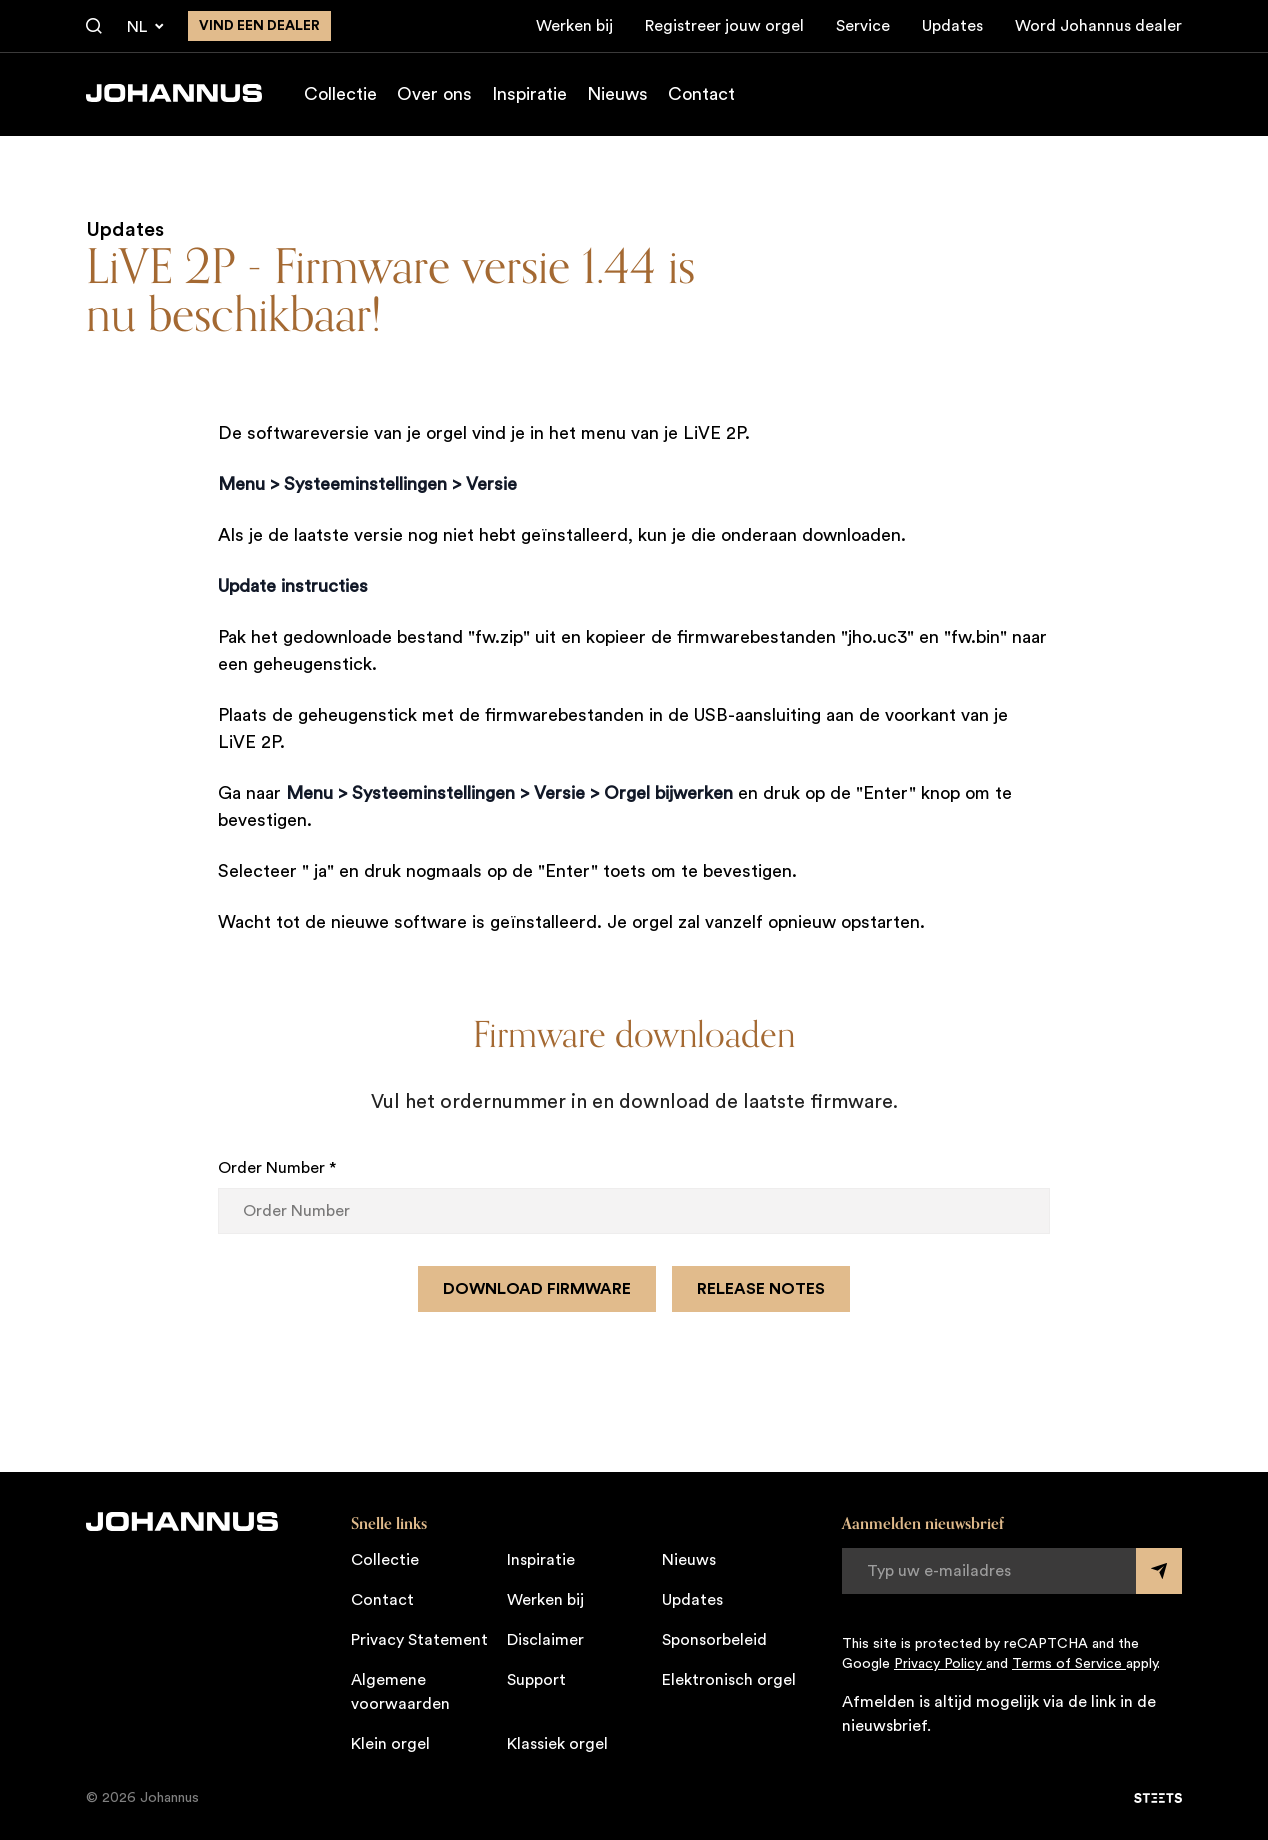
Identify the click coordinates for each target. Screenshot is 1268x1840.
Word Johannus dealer (1098, 26)
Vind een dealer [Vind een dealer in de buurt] (259, 26)
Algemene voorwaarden (400, 1692)
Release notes (761, 1289)
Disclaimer (545, 1640)
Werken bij (574, 26)
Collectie (340, 94)
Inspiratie (529, 94)
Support (536, 1680)
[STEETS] (1158, 1798)
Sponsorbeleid (714, 1640)
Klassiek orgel (557, 1744)
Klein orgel (390, 1744)
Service (863, 26)
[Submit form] (1159, 1571)
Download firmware (537, 1289)
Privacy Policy (940, 1664)
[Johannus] (174, 93)
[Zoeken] (94, 27)
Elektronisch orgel (729, 1680)
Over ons (434, 94)
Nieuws (617, 94)
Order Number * (277, 1168)
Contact (701, 94)
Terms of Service (1069, 1664)
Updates (952, 26)
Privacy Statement (419, 1640)
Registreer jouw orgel (724, 26)
